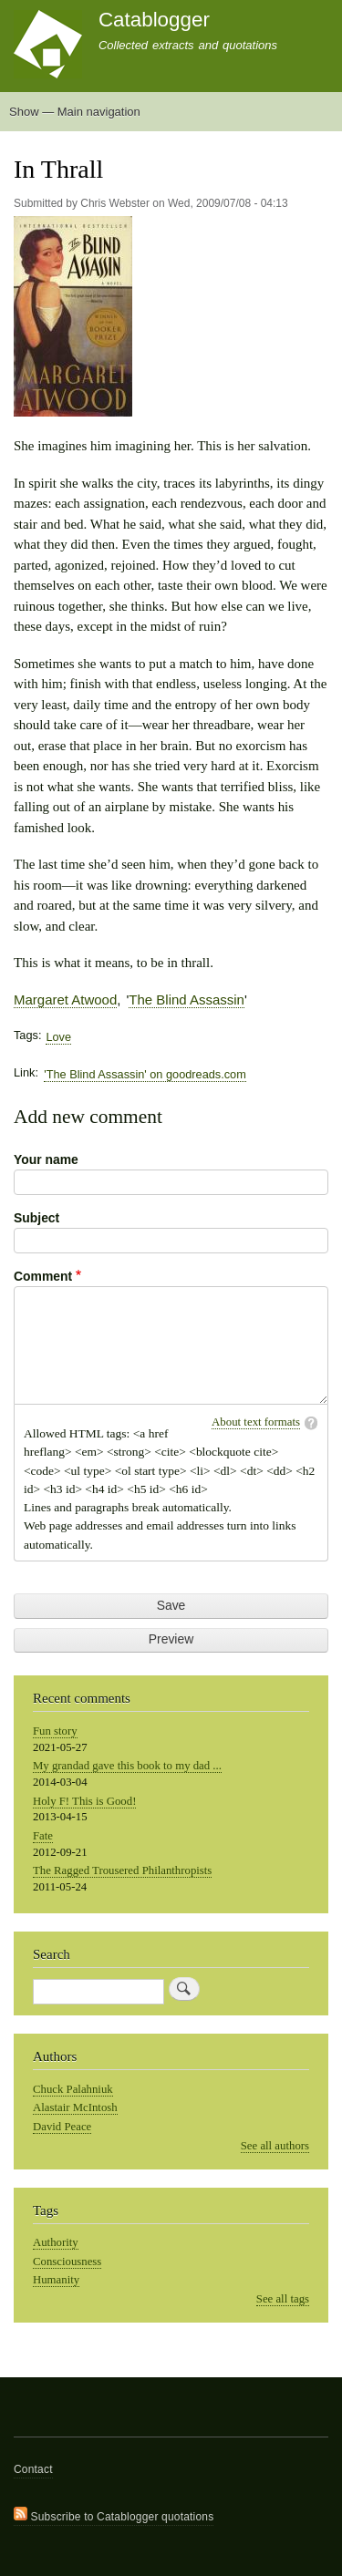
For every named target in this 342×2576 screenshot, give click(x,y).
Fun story (55, 1731)
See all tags (282, 2299)
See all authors (275, 2145)
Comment (43, 1276)
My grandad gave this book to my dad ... (127, 1765)
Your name (46, 1159)
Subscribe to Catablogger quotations (113, 2515)
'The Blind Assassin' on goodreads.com (144, 1074)
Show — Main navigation (74, 111)
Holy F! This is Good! (84, 1801)
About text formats (256, 1422)
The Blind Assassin (186, 999)
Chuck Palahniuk (73, 2089)
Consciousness (67, 2261)
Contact (33, 2469)
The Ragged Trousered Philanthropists (122, 1870)
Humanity (56, 2279)
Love (58, 1037)
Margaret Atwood (65, 999)
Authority (55, 2242)
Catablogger (154, 19)
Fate (43, 1835)
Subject (36, 1218)
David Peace (62, 2126)
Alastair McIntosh (75, 2107)
